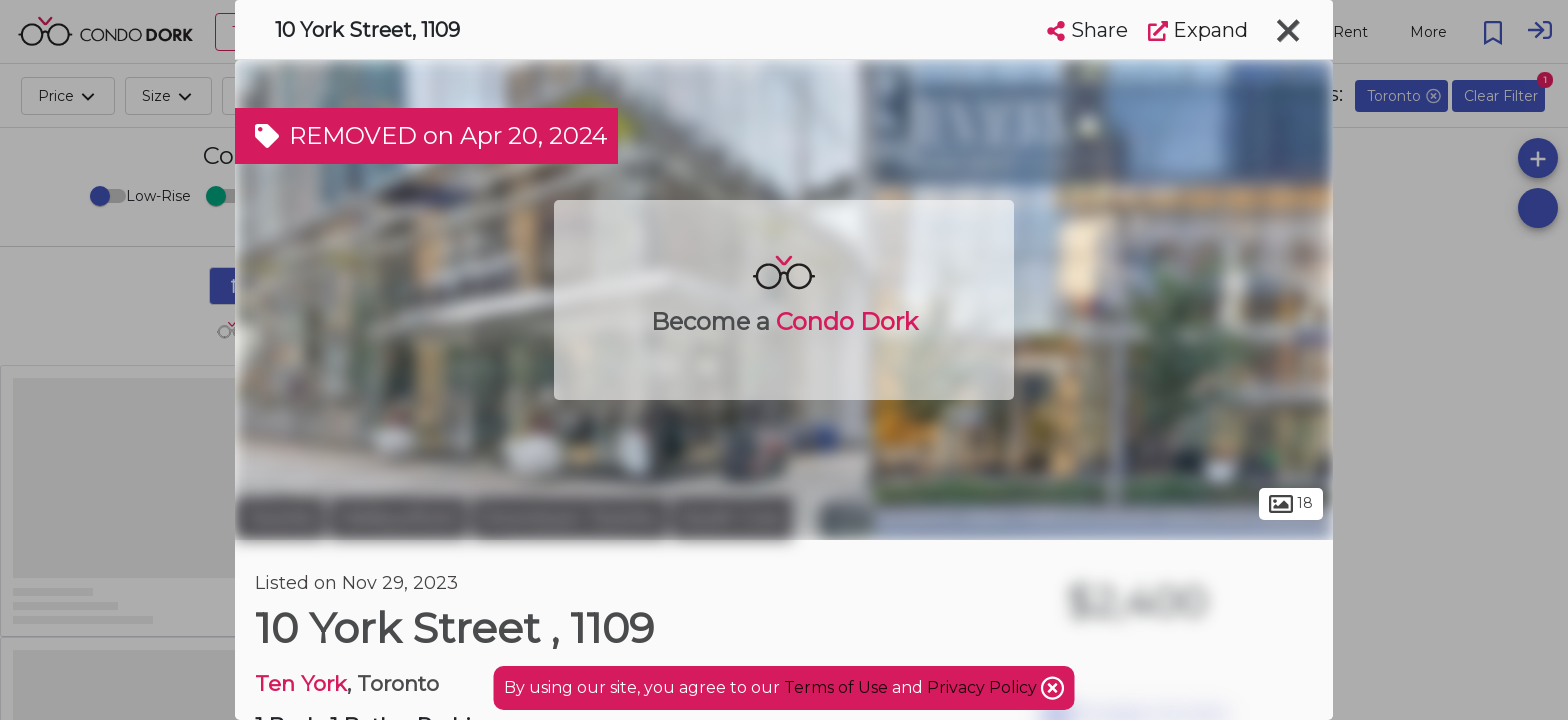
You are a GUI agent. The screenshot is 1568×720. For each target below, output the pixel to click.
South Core (732, 518)
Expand (1198, 30)
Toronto (280, 518)
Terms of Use (836, 687)
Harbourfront (398, 518)
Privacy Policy (984, 687)
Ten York (301, 683)
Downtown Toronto (569, 518)
